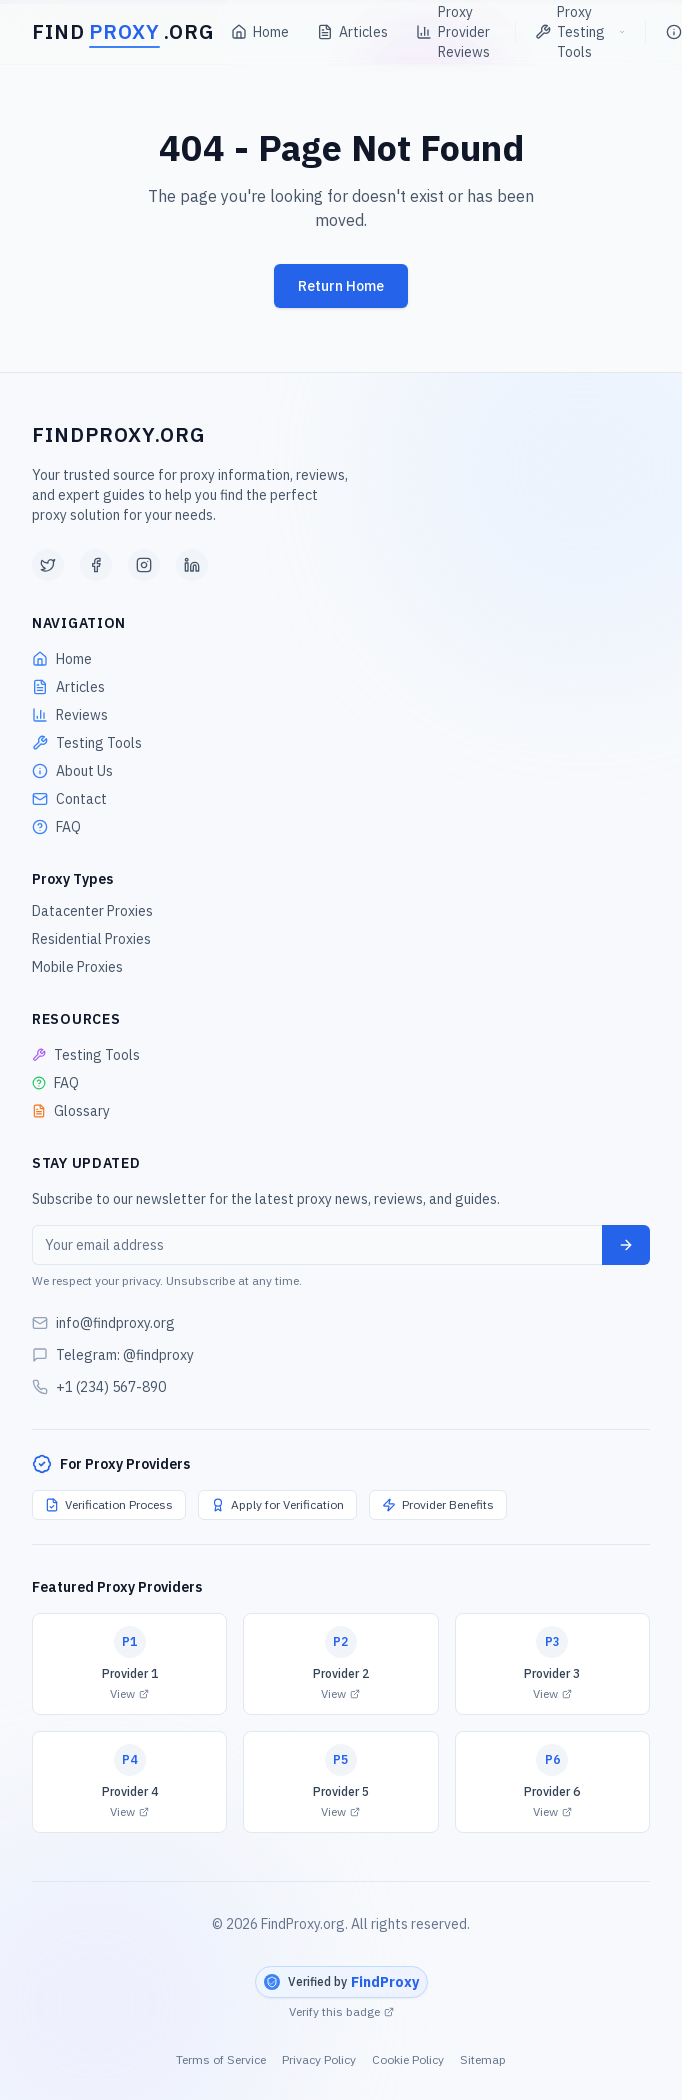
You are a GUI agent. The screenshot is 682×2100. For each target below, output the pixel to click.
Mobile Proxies (77, 967)
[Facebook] (96, 565)
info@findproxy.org (115, 1323)
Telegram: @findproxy (125, 1355)
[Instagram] (144, 565)
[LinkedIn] (192, 565)
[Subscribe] (626, 1245)
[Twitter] (48, 565)
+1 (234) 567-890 (111, 1387)
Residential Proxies (91, 939)
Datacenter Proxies (92, 911)
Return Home (341, 286)
